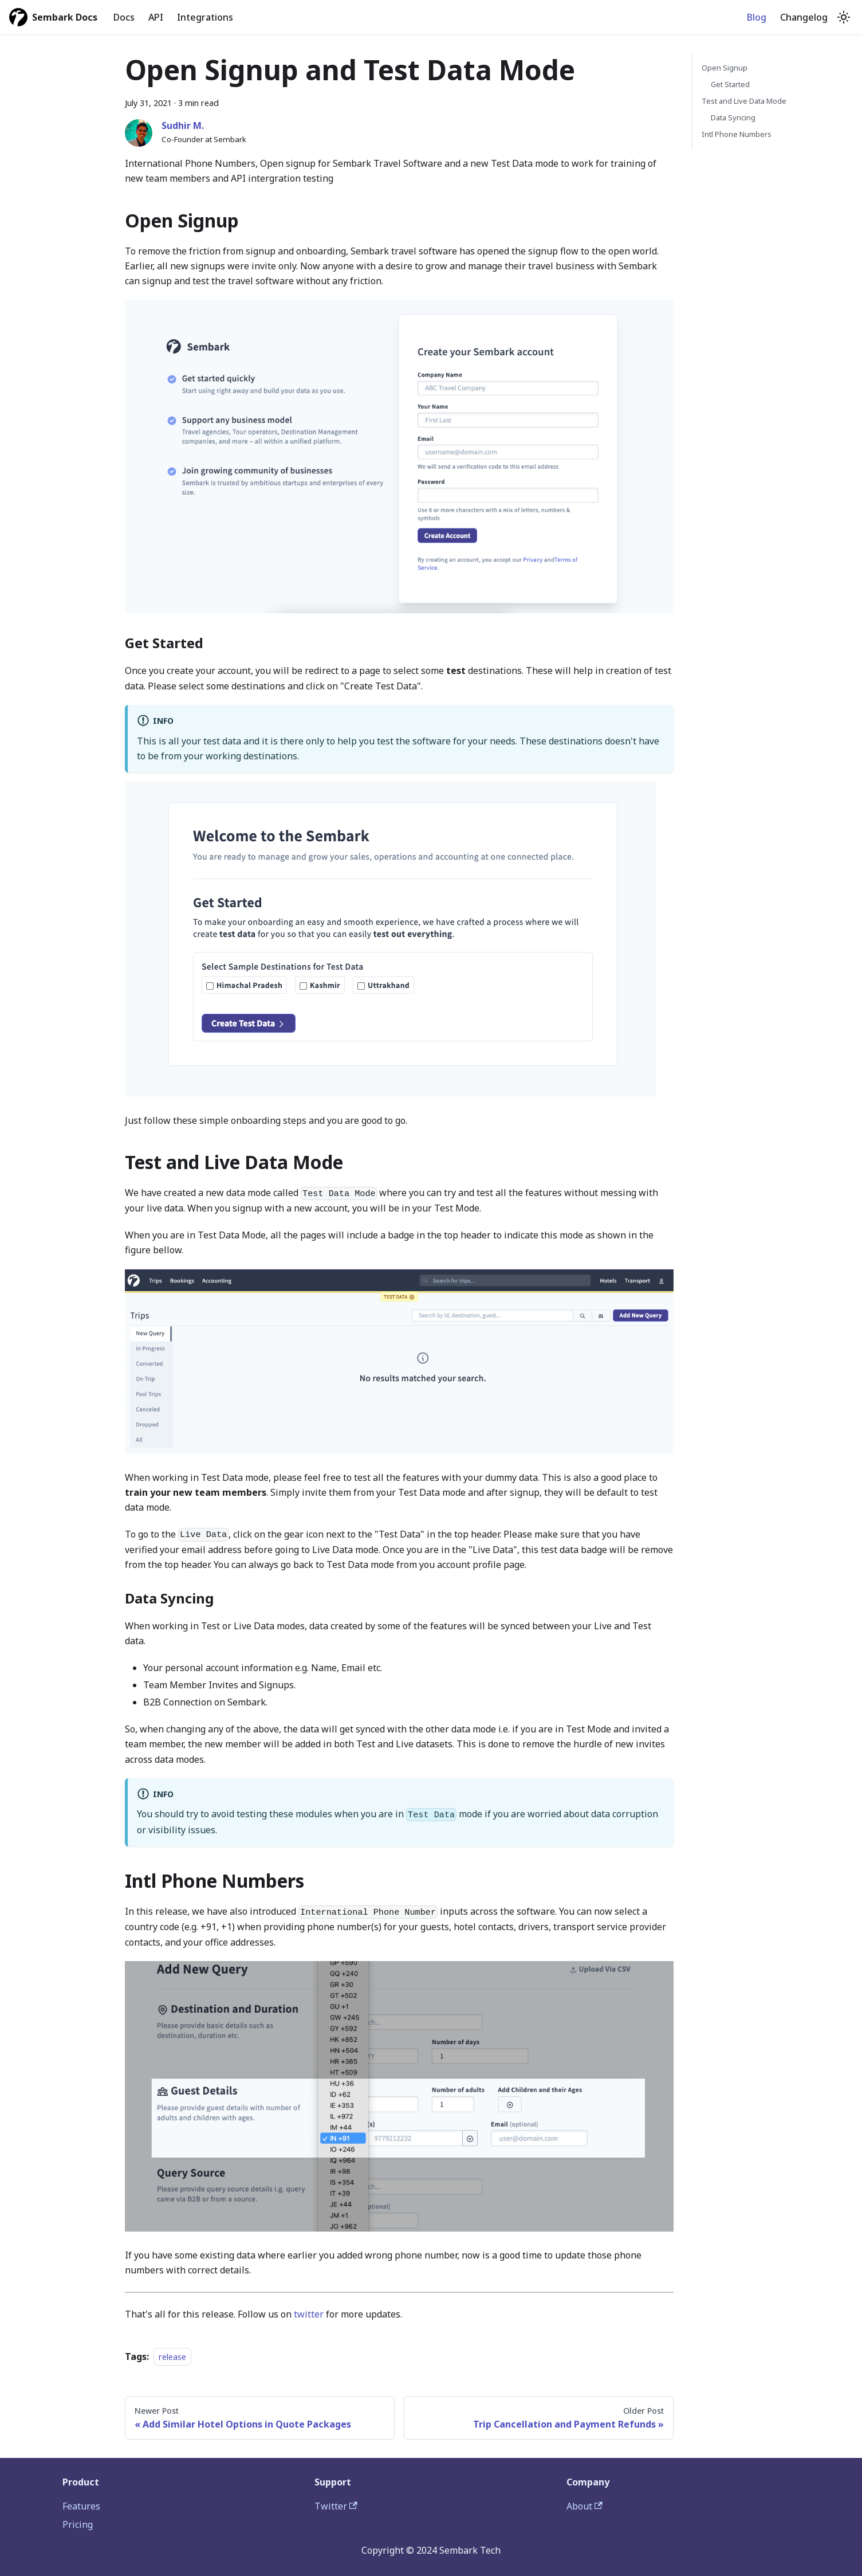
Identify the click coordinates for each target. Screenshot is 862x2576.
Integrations (205, 17)
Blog (756, 17)
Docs (124, 17)
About (584, 2506)
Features (81, 2506)
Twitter (335, 2506)
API (155, 17)
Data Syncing (733, 117)
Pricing (77, 2524)
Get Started (730, 84)
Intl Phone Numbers (737, 134)
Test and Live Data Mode (744, 101)
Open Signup (724, 67)
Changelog (804, 17)
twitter (309, 2314)
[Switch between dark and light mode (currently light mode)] (844, 17)
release (172, 2356)
